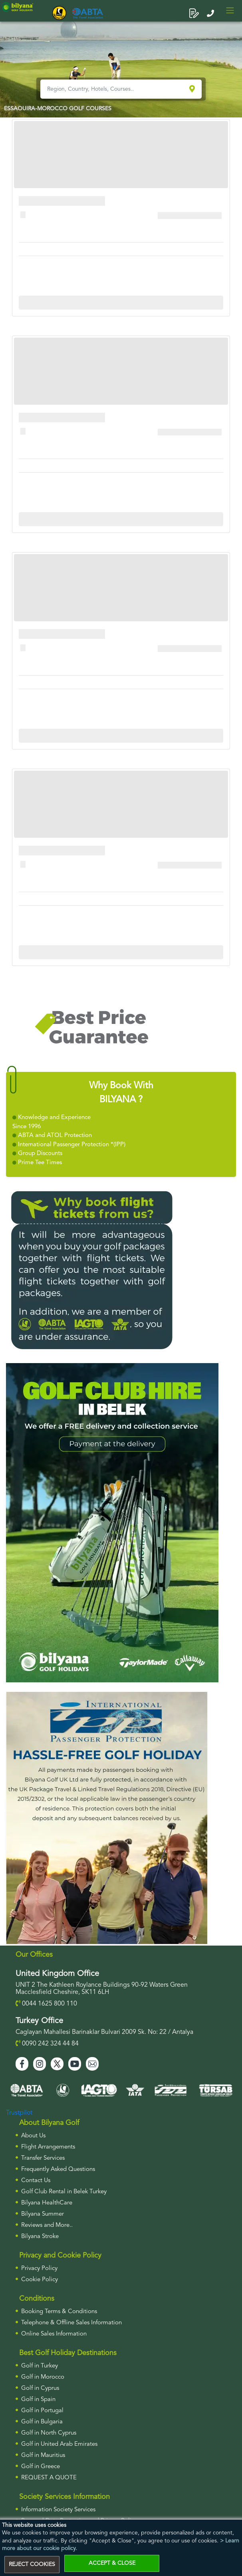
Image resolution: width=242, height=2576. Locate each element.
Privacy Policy (39, 2269)
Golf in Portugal (42, 2411)
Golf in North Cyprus (48, 2433)
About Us (33, 2136)
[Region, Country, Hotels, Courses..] (113, 89)
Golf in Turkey (39, 2366)
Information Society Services (58, 2510)
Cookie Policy (39, 2280)
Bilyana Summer (42, 2214)
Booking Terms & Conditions (59, 2312)
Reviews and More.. (47, 2225)
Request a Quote (49, 2478)
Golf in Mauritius (43, 2456)
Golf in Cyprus (40, 2388)
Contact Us (35, 2181)
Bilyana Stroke (40, 2237)
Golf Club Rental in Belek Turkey (64, 2192)
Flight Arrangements (48, 2147)
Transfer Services (43, 2158)
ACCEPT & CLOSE (112, 2563)
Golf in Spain (38, 2400)
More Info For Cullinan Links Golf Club (121, 302)
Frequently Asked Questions (58, 2170)
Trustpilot (19, 2113)
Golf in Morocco (42, 2377)
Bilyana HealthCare (46, 2203)
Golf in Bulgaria (42, 2422)
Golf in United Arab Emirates (59, 2444)
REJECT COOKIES (32, 2564)
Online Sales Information (54, 2334)
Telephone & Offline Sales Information (71, 2323)
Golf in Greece (40, 2467)
